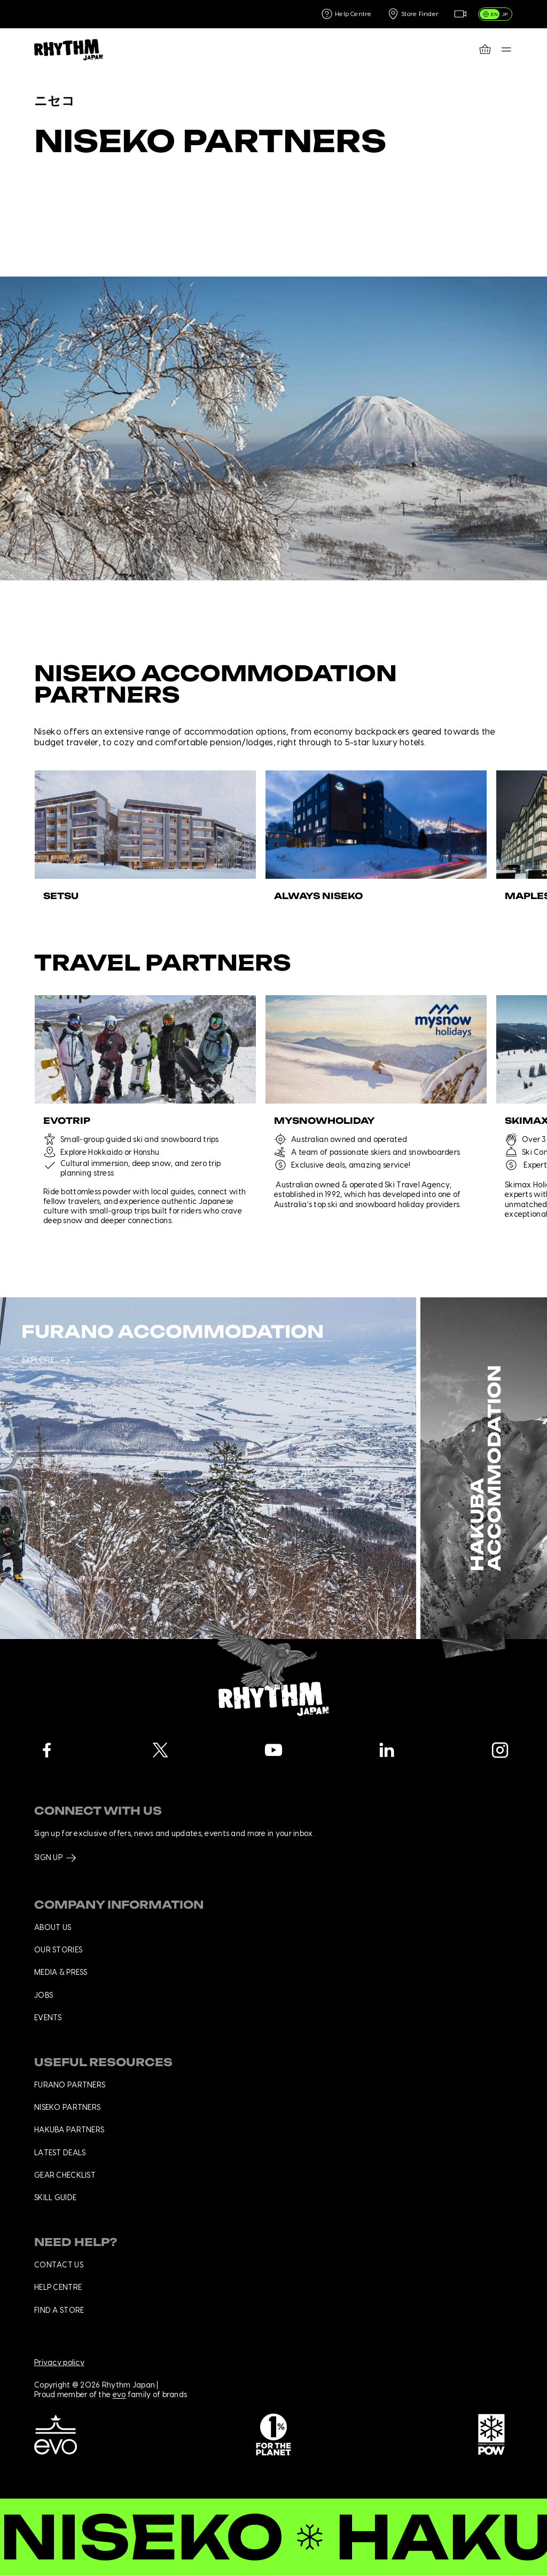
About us (52, 1928)
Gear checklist (65, 2175)
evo (119, 2395)
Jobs (43, 1995)
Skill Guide (55, 2198)
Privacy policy (59, 2363)
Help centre (58, 2287)
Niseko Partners (67, 2108)
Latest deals (59, 2153)
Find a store (59, 2310)
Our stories (58, 1950)
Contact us (58, 2265)
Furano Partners (69, 2085)
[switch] (495, 14)
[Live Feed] (460, 14)
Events (48, 2018)
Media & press (61, 1972)
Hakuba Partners (69, 2130)
